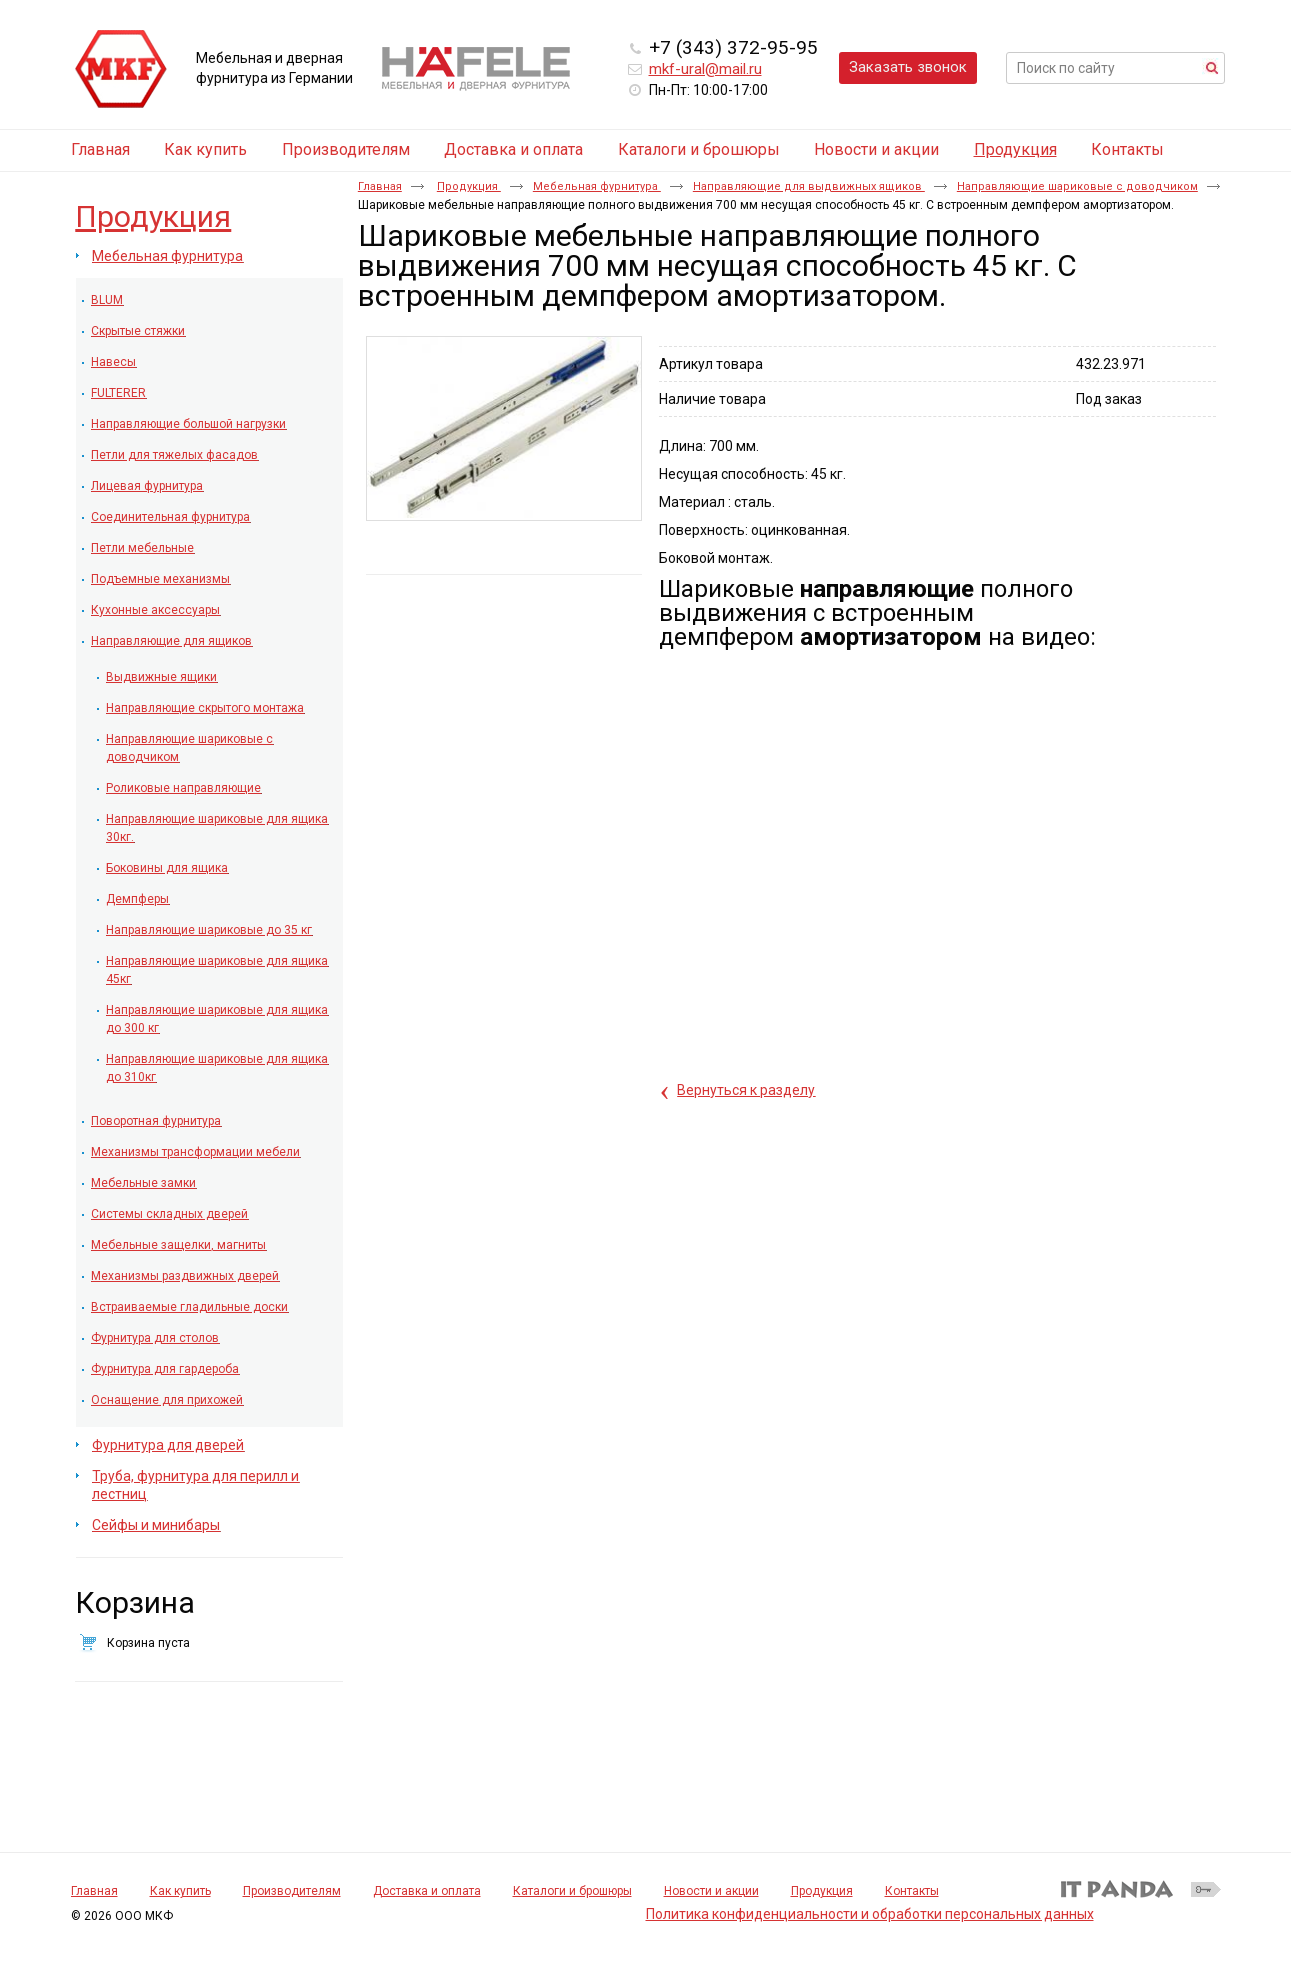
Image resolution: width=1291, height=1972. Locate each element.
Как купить (180, 1891)
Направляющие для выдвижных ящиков (809, 186)
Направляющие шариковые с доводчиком (1077, 186)
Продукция (1015, 149)
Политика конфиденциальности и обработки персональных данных (870, 1914)
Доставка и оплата (427, 1891)
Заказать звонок (908, 67)
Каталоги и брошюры (572, 1891)
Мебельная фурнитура (597, 186)
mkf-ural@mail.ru (705, 69)
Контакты (912, 1891)
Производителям (292, 1891)
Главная (380, 186)
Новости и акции (711, 1891)
